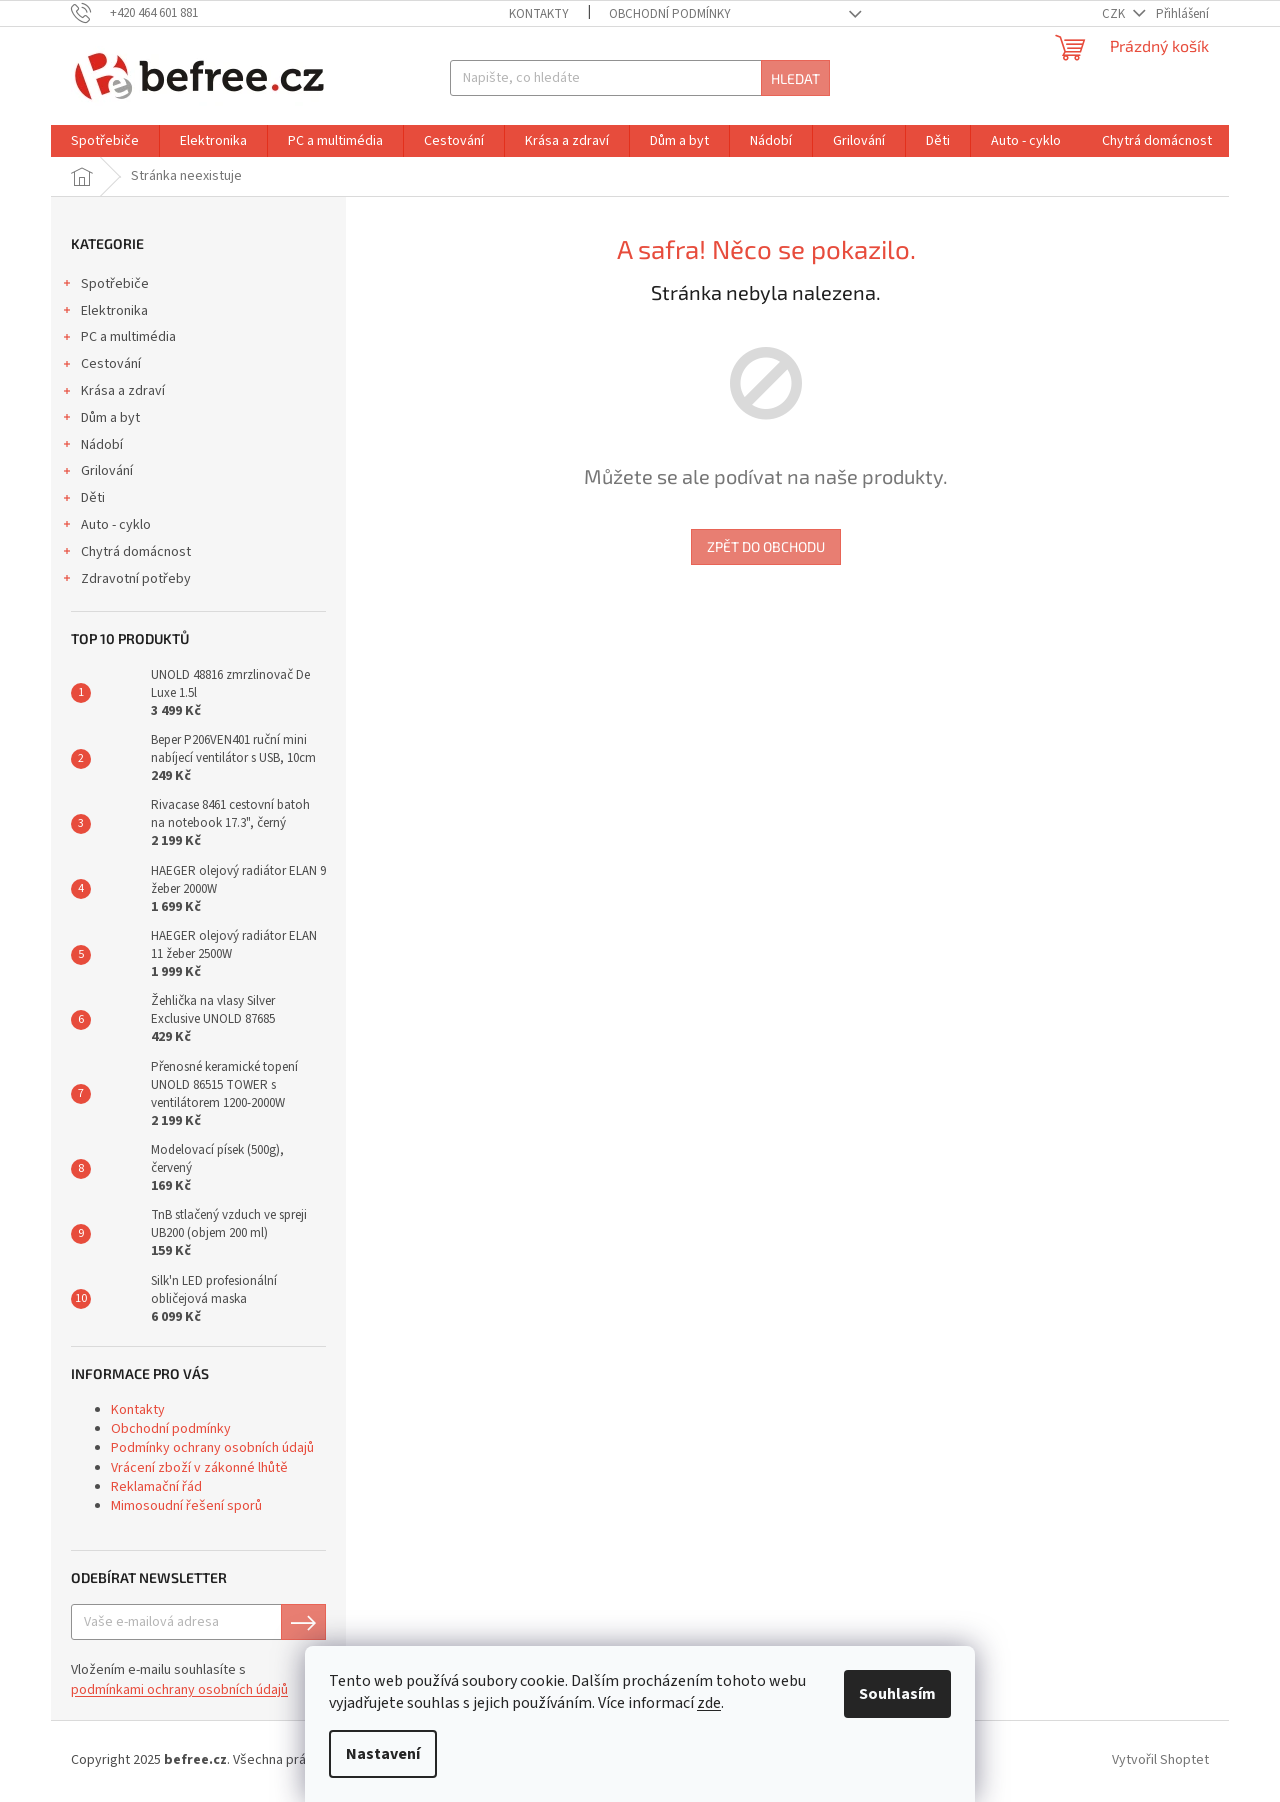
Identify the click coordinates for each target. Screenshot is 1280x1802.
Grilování (97, 473)
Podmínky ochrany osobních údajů (212, 1448)
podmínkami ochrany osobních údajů (179, 1690)
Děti (83, 500)
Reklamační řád (156, 1487)
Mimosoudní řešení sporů (186, 1506)
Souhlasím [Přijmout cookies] (897, 1694)
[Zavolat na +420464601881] (144, 13)
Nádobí (92, 447)
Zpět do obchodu (766, 546)
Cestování (101, 366)
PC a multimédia (118, 339)
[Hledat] (639, 78)
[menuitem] (105, 141)
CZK (1115, 14)
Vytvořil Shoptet (1160, 1760)
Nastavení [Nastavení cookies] (383, 1754)
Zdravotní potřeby (126, 581)
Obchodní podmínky (670, 14)
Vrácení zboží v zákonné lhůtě (199, 1468)
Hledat (795, 78)
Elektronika (104, 313)
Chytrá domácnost (126, 554)
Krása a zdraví (113, 393)
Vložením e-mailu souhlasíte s (179, 1680)
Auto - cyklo (106, 527)
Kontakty (539, 14)
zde (709, 1703)
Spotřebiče (105, 286)
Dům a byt (100, 420)
